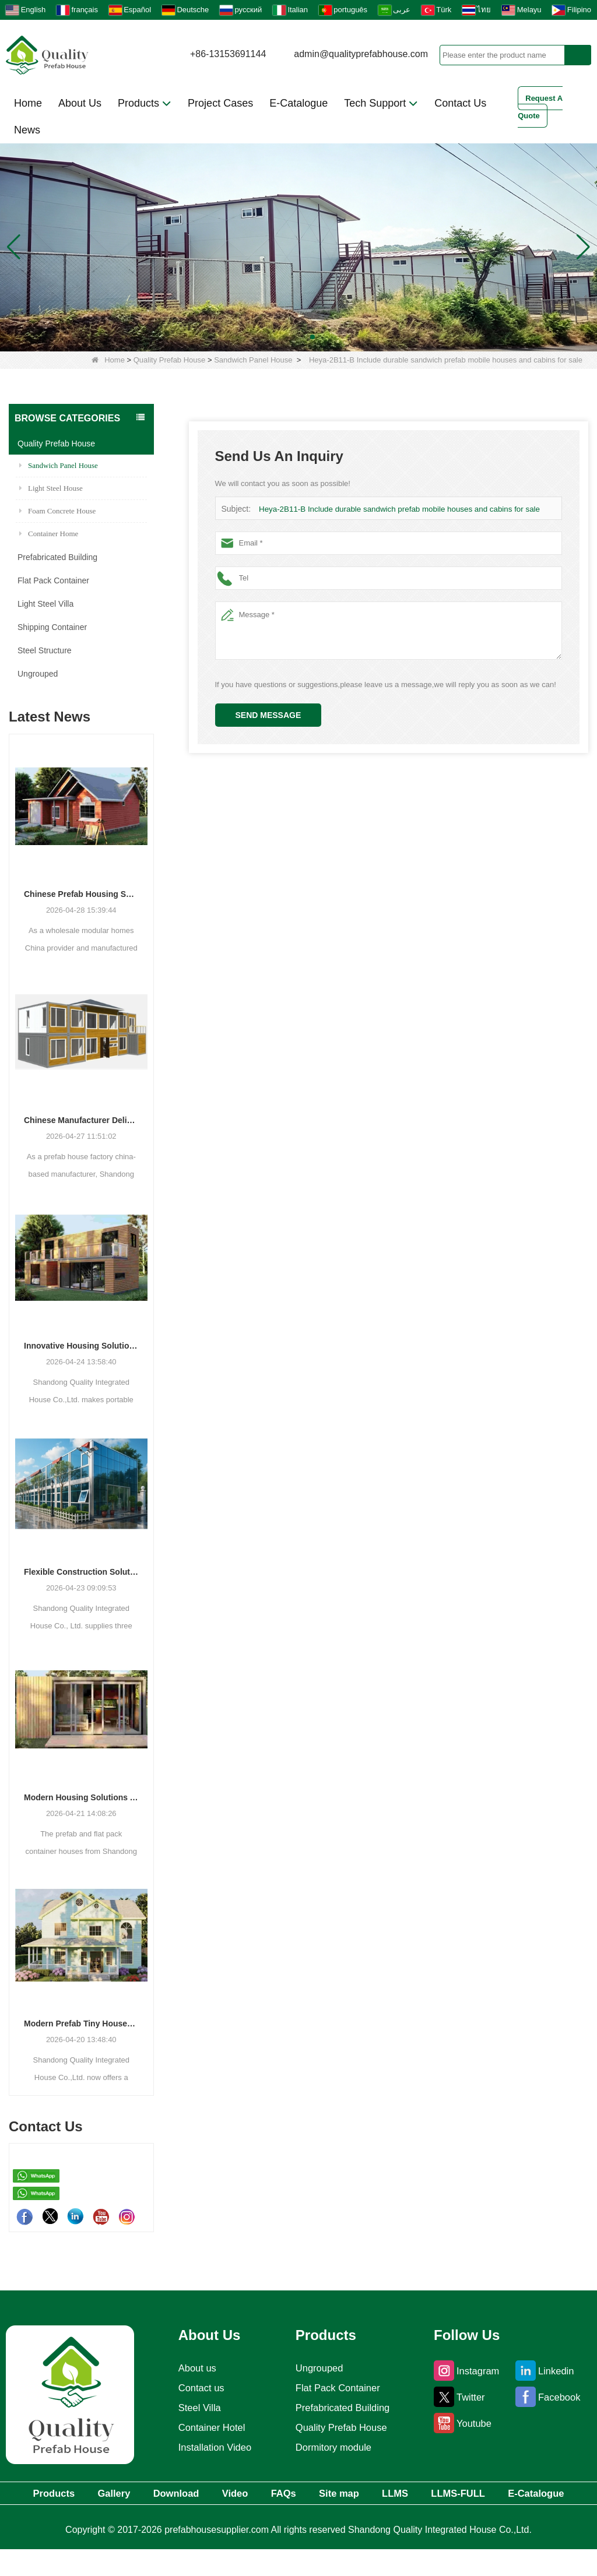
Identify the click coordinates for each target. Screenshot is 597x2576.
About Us (79, 103)
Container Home (48, 533)
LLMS (465, 2494)
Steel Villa (196, 2407)
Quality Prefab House (170, 360)
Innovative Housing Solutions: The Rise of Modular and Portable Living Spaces (81, 1345)
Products (144, 103)
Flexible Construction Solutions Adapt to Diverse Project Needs (81, 1571)
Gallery (121, 2494)
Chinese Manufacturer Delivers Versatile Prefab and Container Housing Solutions (81, 1120)
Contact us (198, 2388)
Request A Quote (540, 107)
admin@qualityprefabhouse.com (361, 54)
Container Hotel (209, 2427)
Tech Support (381, 103)
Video (268, 2494)
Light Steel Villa (45, 603)
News (27, 130)
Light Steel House (51, 488)
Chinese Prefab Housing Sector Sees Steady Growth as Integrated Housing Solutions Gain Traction (81, 894)
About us (194, 2368)
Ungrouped (37, 673)
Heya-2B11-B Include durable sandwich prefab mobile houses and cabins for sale (395, 509)
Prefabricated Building (57, 557)
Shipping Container (52, 627)
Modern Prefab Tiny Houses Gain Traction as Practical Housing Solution (81, 2023)
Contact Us (460, 103)
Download (197, 2494)
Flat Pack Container (53, 580)
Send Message (268, 715)
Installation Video (213, 2447)
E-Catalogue (298, 103)
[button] (284, 337)
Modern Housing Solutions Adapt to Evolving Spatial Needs (81, 1797)
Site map (397, 2494)
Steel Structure (44, 650)
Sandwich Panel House (253, 360)
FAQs (329, 2494)
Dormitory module (333, 2447)
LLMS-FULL (541, 2494)
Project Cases (220, 103)
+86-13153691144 (228, 54)
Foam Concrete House (57, 510)
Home (28, 103)
